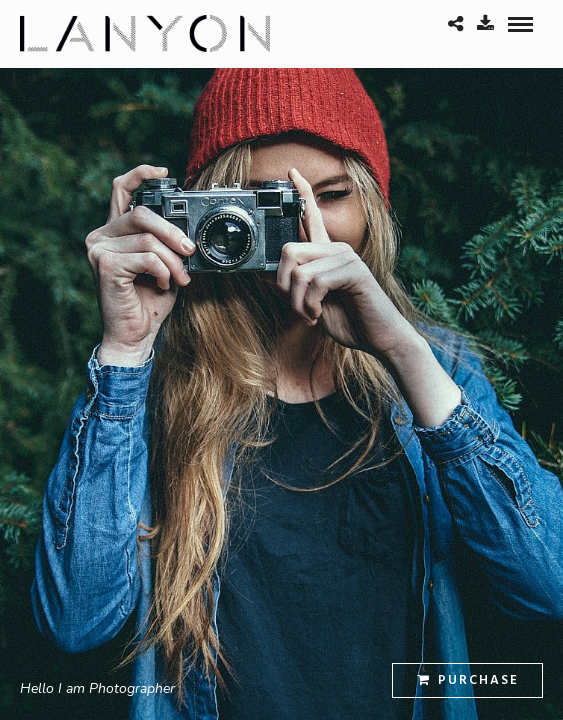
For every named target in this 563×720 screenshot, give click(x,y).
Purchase (468, 680)
